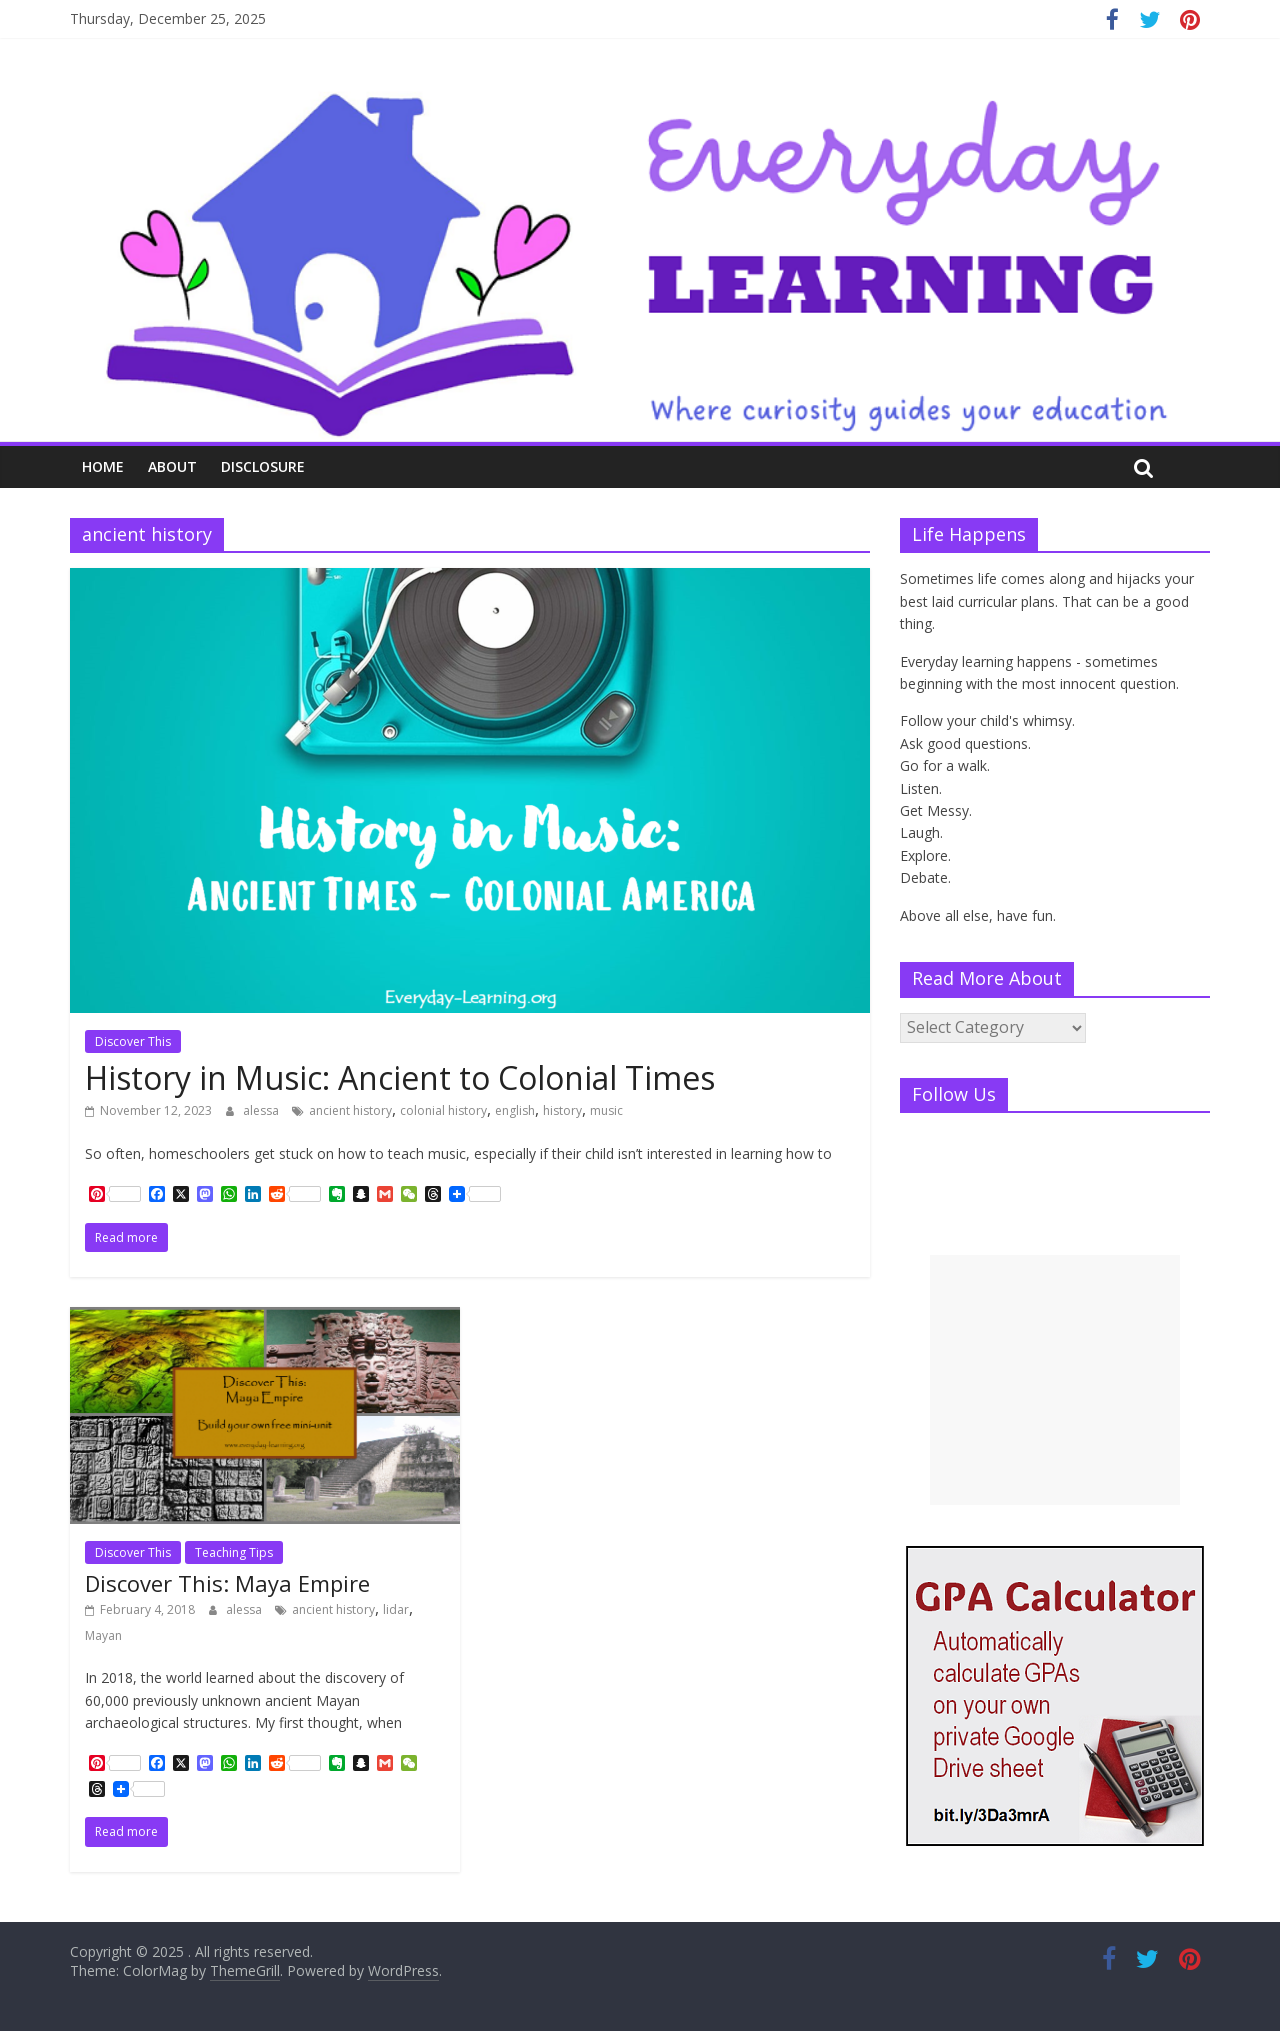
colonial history (443, 1110)
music (606, 1110)
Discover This (133, 1041)
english (515, 1110)
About (172, 466)
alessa (262, 1110)
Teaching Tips (234, 1552)
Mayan (103, 1635)
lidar (396, 1609)
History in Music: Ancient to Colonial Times (400, 1077)
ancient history (350, 1110)
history (562, 1110)
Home (103, 466)
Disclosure (263, 466)
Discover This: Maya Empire (227, 1583)
